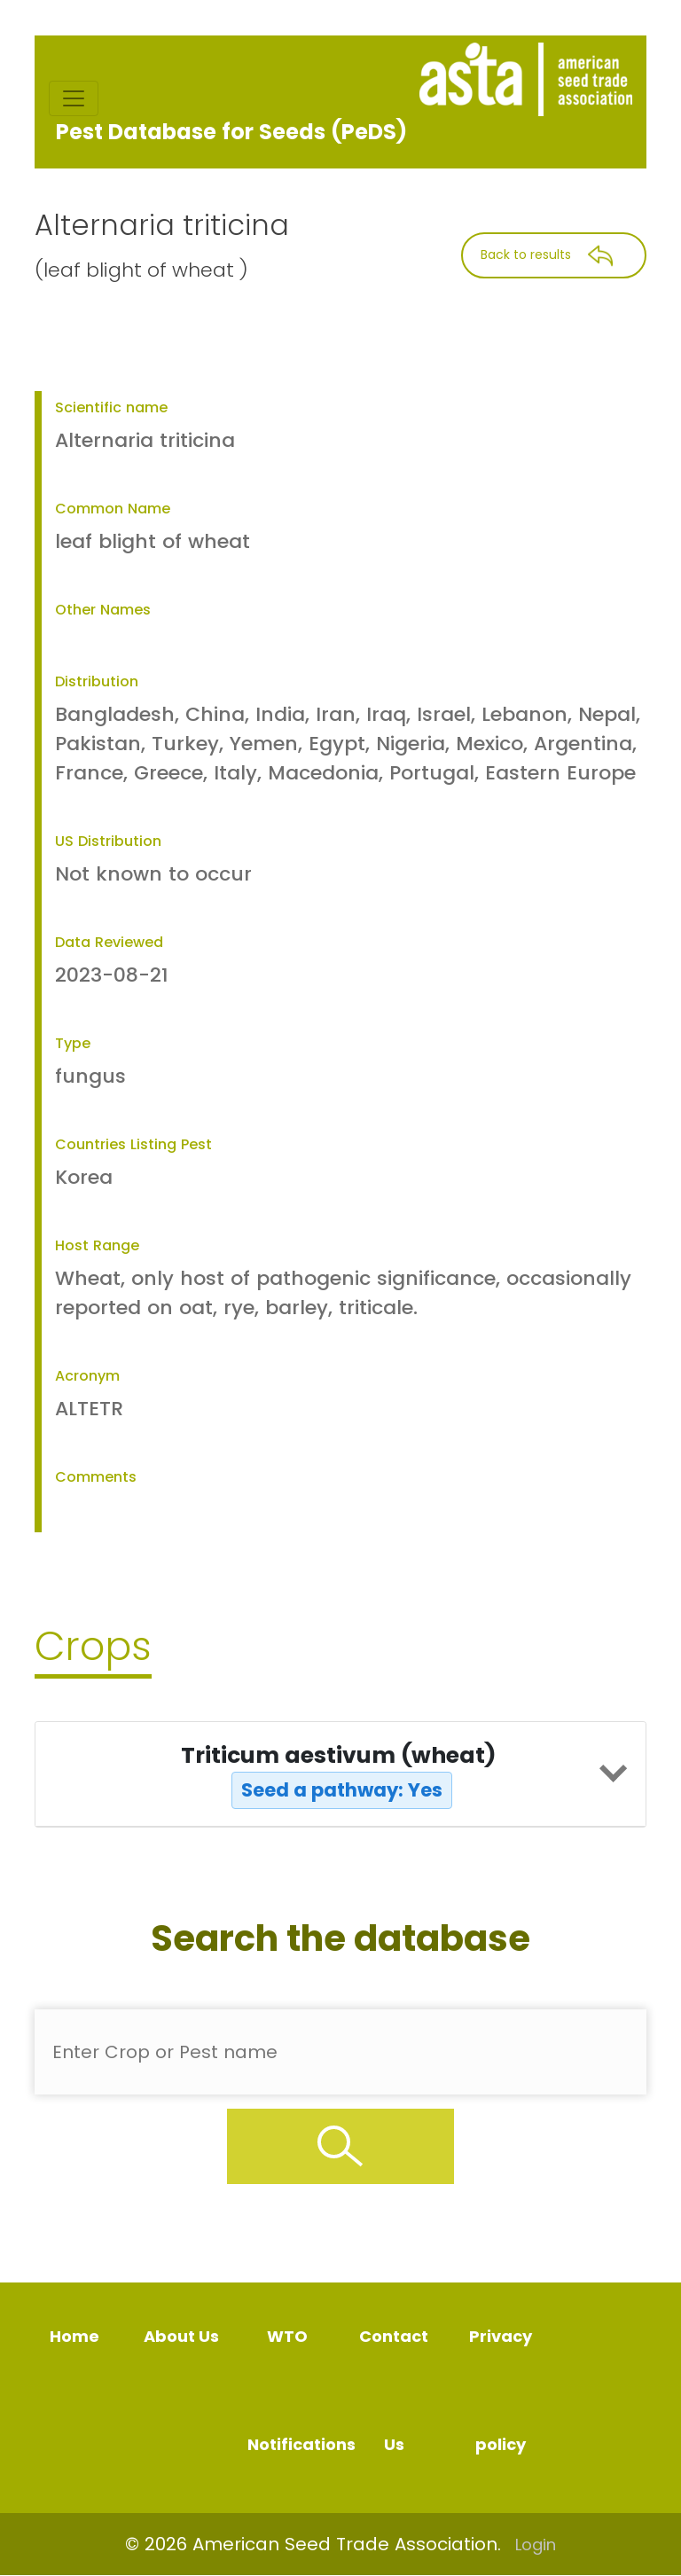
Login (535, 2544)
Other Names (103, 609)
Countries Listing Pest (133, 1144)
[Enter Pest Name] (340, 2051)
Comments (96, 1477)
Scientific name (111, 407)
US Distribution (108, 841)
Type (72, 1043)
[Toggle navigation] (73, 98)
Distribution (96, 681)
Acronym (87, 1376)
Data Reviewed (109, 942)
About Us (181, 2336)
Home (74, 2336)
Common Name (112, 508)
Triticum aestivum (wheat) (338, 1774)
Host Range (97, 1245)
